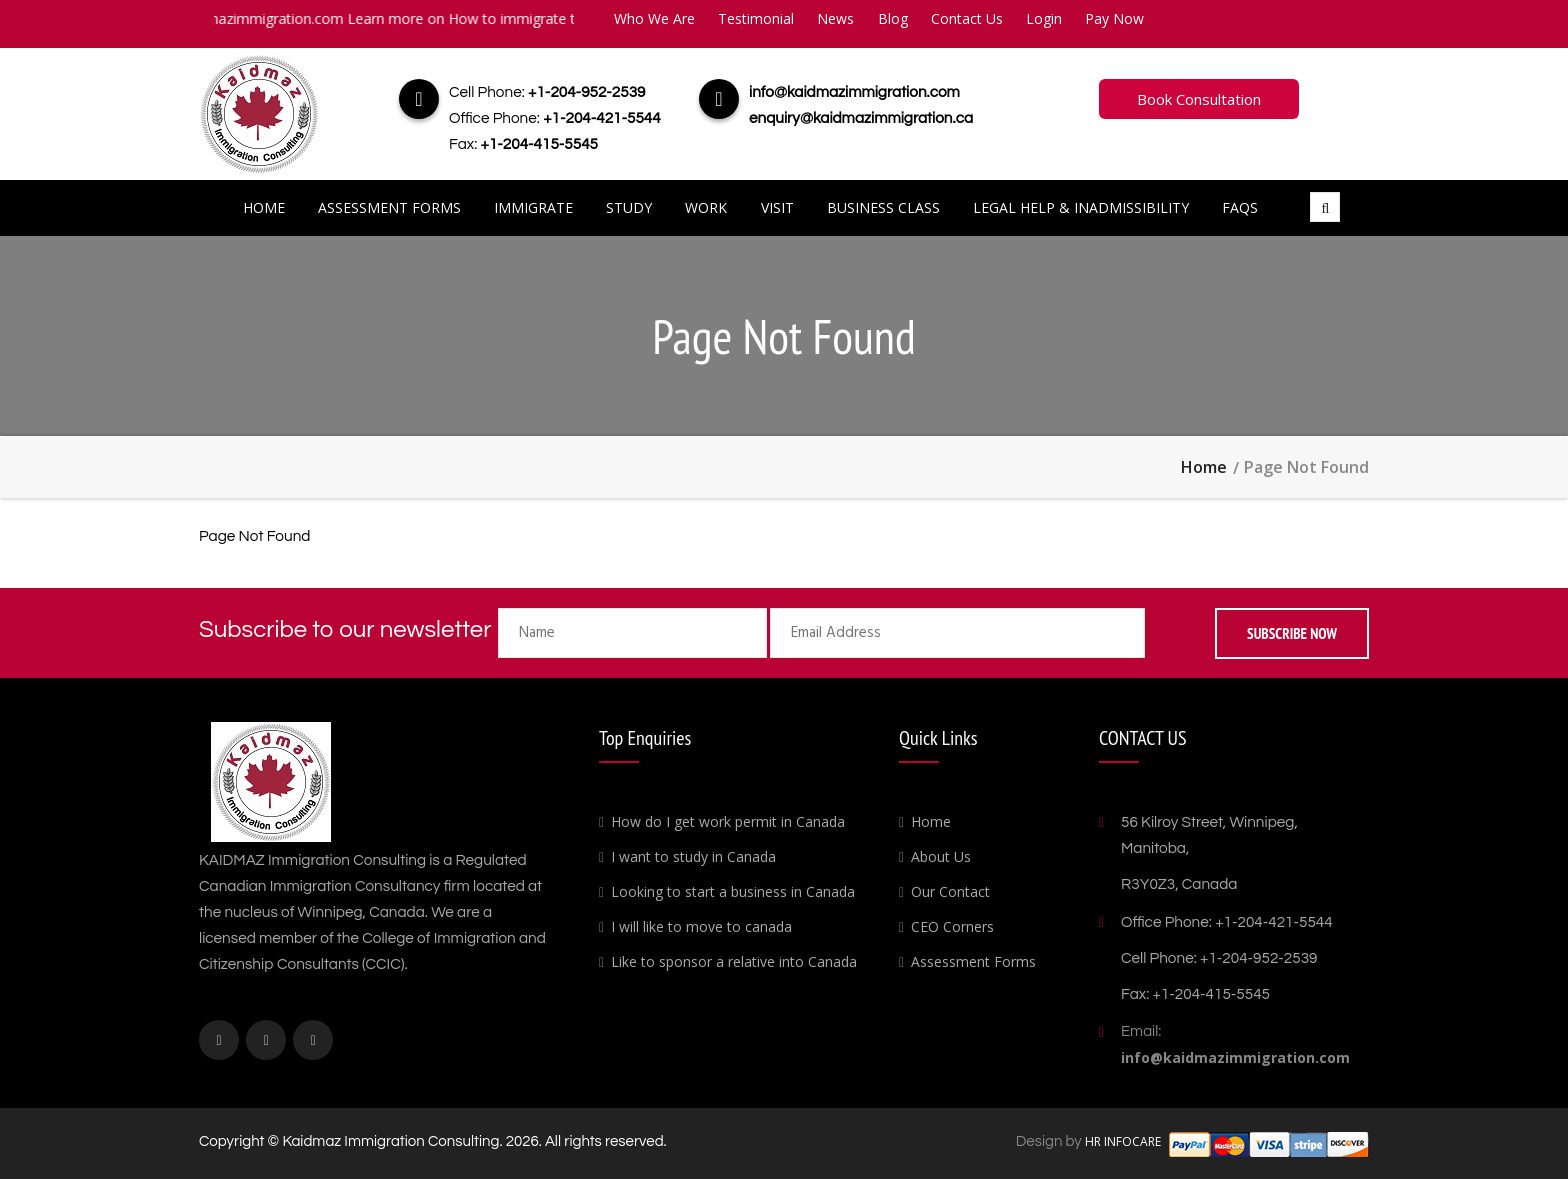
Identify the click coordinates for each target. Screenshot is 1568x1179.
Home (264, 207)
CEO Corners (952, 926)
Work (706, 207)
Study (629, 207)
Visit (777, 207)
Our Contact (950, 891)
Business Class (883, 207)
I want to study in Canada (693, 856)
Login (1044, 18)
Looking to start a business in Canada (733, 891)
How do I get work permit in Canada (728, 821)
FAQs (1240, 207)
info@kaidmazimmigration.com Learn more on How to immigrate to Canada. (405, 18)
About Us (941, 856)
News (835, 18)
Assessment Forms (389, 207)
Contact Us (967, 18)
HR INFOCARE (1124, 1141)
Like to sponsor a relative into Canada (734, 961)
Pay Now (1114, 18)
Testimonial (756, 18)
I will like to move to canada (701, 926)
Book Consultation (1199, 99)
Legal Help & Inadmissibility (1081, 207)
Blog (893, 18)
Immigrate (533, 207)
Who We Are (654, 18)
